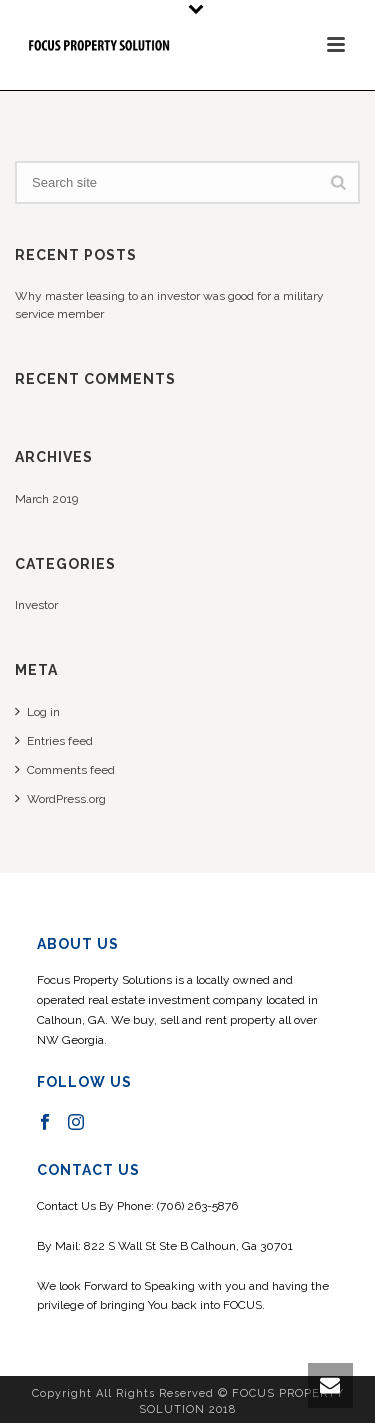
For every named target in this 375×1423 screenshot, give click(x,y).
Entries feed (54, 740)
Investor (36, 605)
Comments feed (65, 769)
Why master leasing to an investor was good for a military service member (169, 305)
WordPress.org (60, 798)
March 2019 (46, 499)
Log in (37, 711)
